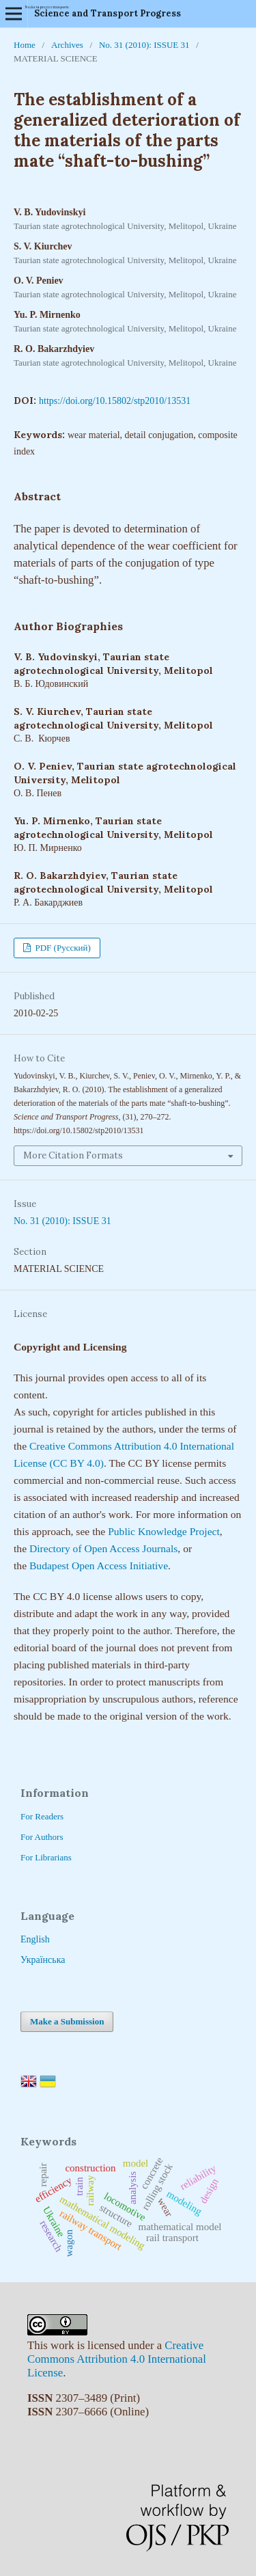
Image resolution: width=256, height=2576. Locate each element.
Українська (42, 1960)
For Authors (41, 1837)
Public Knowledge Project (164, 1531)
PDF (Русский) (62, 948)
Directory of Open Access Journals (103, 1548)
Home (24, 45)
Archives (67, 45)
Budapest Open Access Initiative (98, 1565)
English (35, 1939)
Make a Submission (67, 2021)
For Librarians (46, 1857)
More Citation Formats (73, 1155)
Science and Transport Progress (107, 13)
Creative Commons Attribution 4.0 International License (116, 2359)
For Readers (41, 1816)
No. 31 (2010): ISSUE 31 (144, 45)
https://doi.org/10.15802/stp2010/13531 (114, 401)
